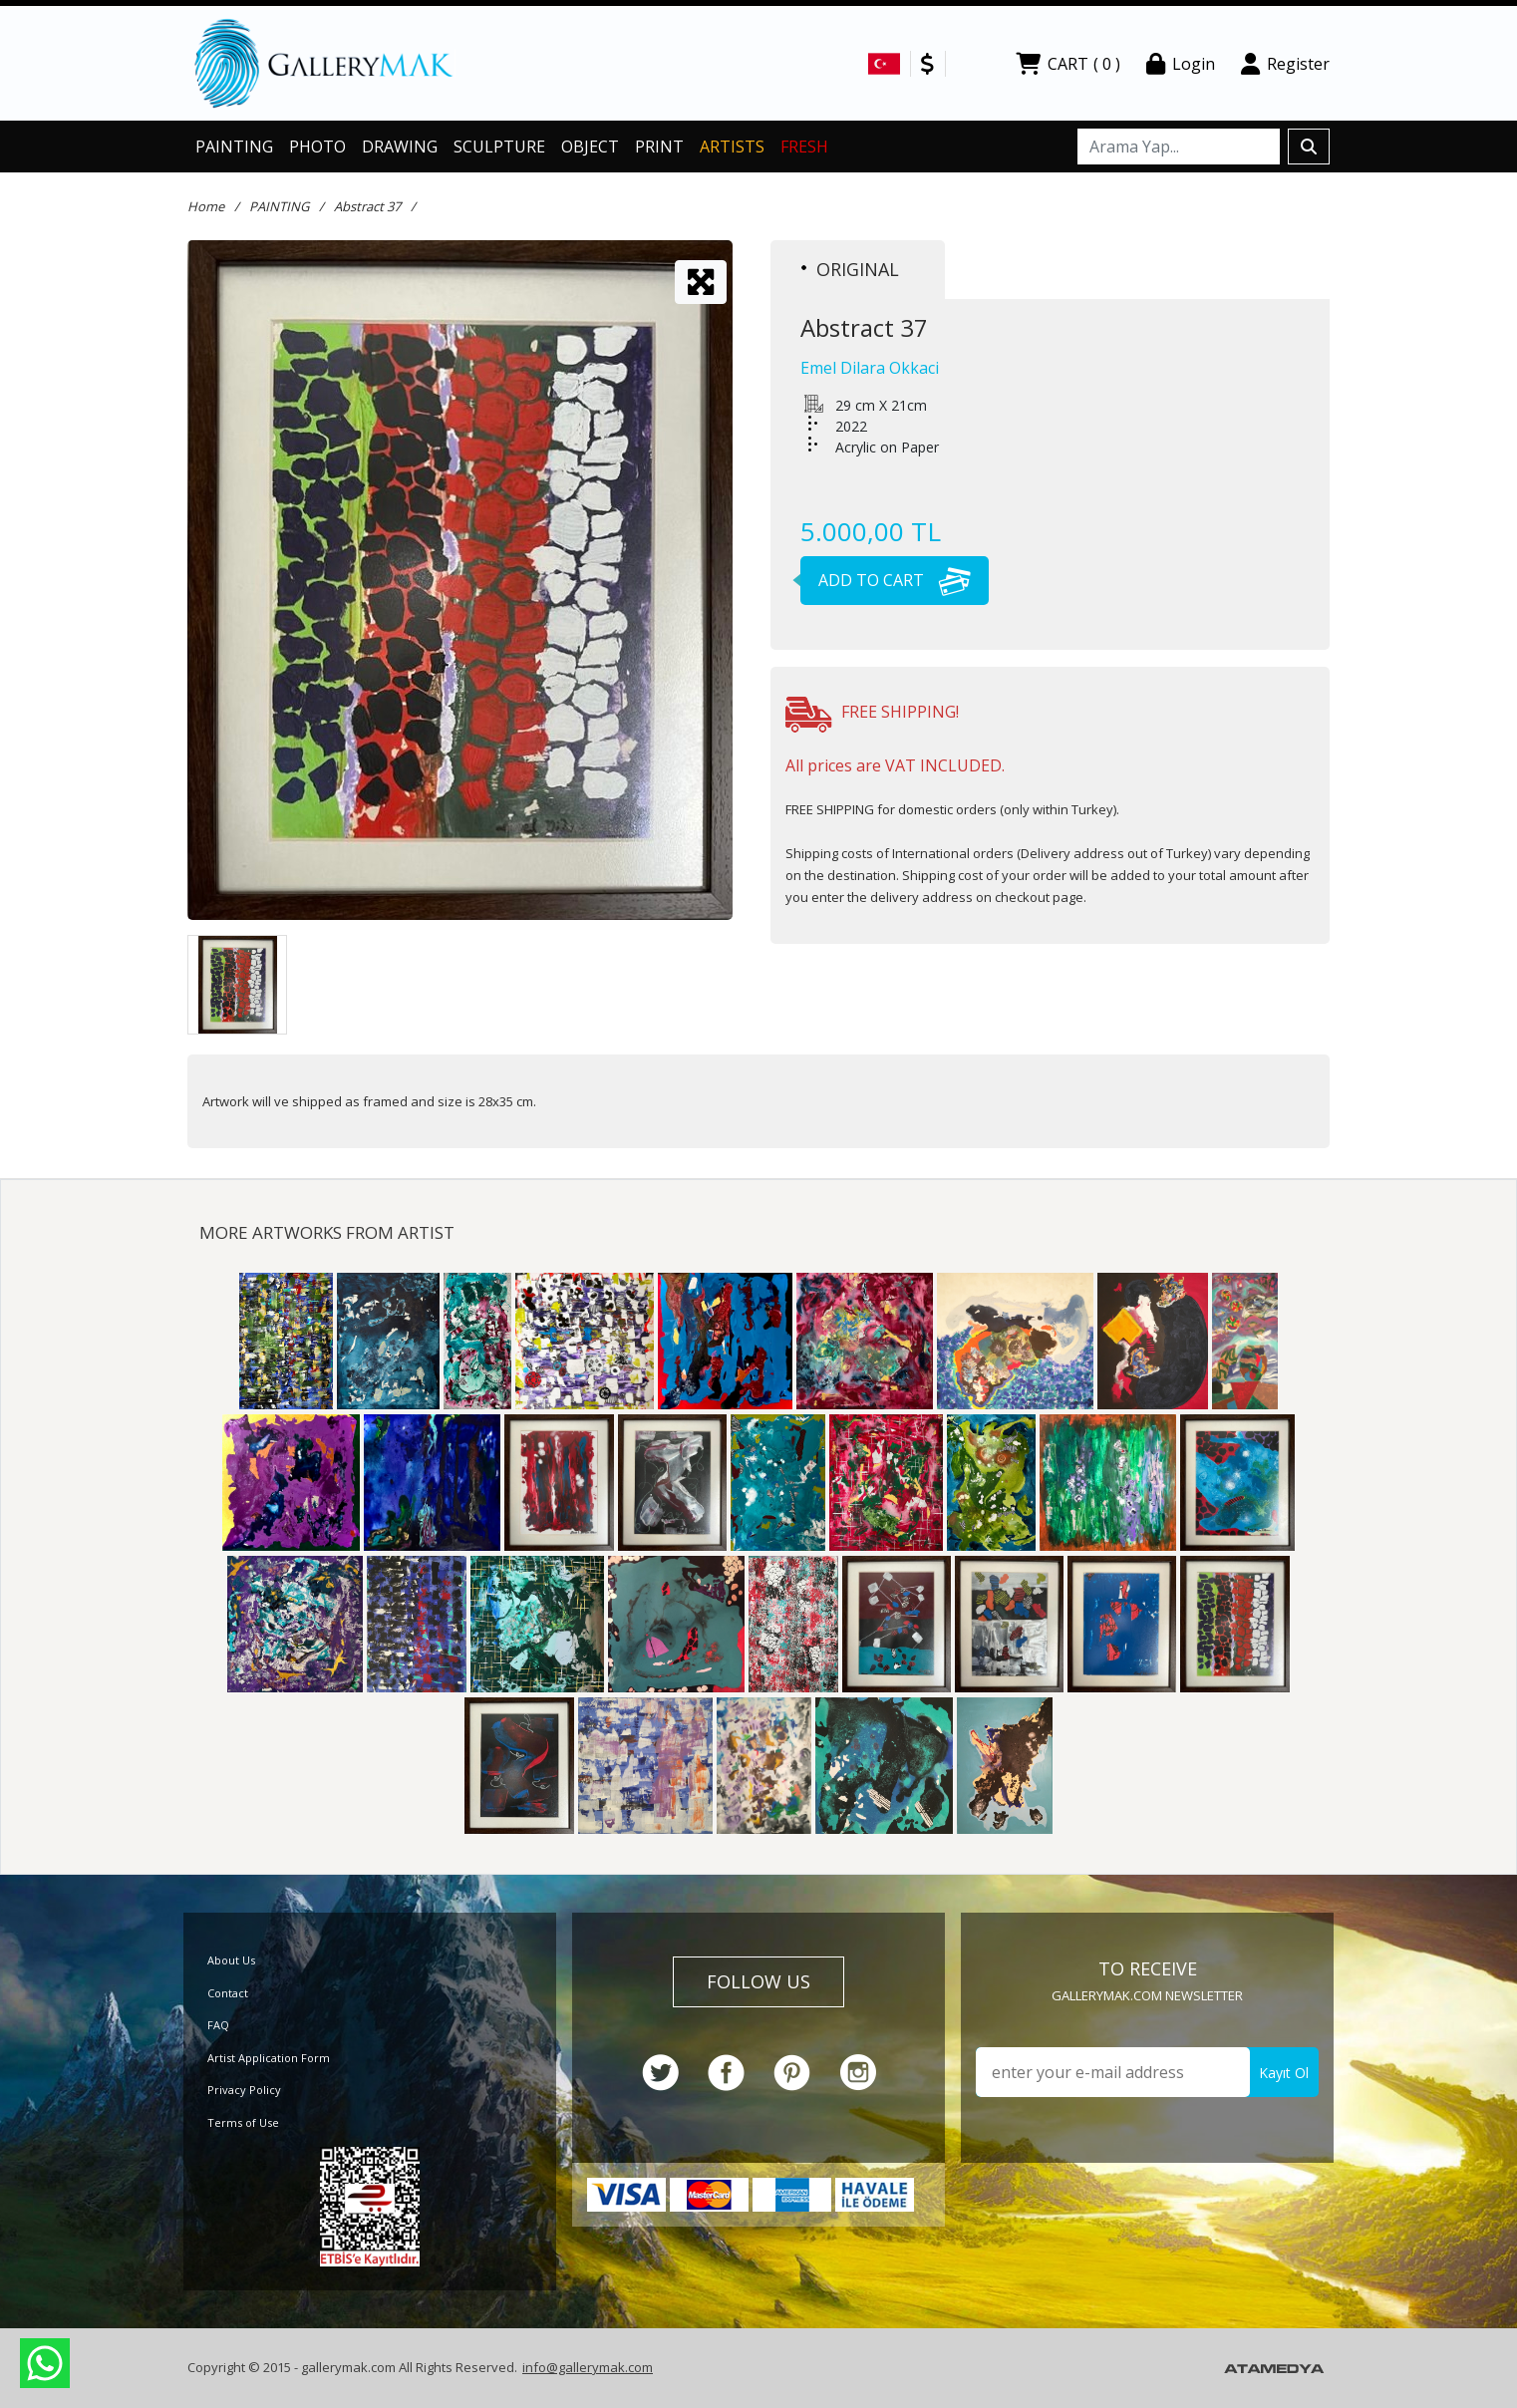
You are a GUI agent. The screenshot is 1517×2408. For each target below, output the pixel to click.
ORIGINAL (850, 269)
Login (1180, 64)
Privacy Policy (244, 2089)
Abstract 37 (367, 206)
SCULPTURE (499, 146)
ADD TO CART (885, 580)
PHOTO (317, 146)
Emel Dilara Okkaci (869, 368)
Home (205, 206)
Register (1285, 64)
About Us (231, 1960)
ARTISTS (732, 146)
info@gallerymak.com (587, 2367)
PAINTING (234, 146)
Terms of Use (243, 2122)
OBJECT (590, 146)
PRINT (659, 146)
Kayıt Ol (1284, 2072)
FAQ (218, 2024)
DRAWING (400, 146)
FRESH (804, 146)
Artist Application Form (268, 2057)
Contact (227, 1992)
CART (1068, 64)
